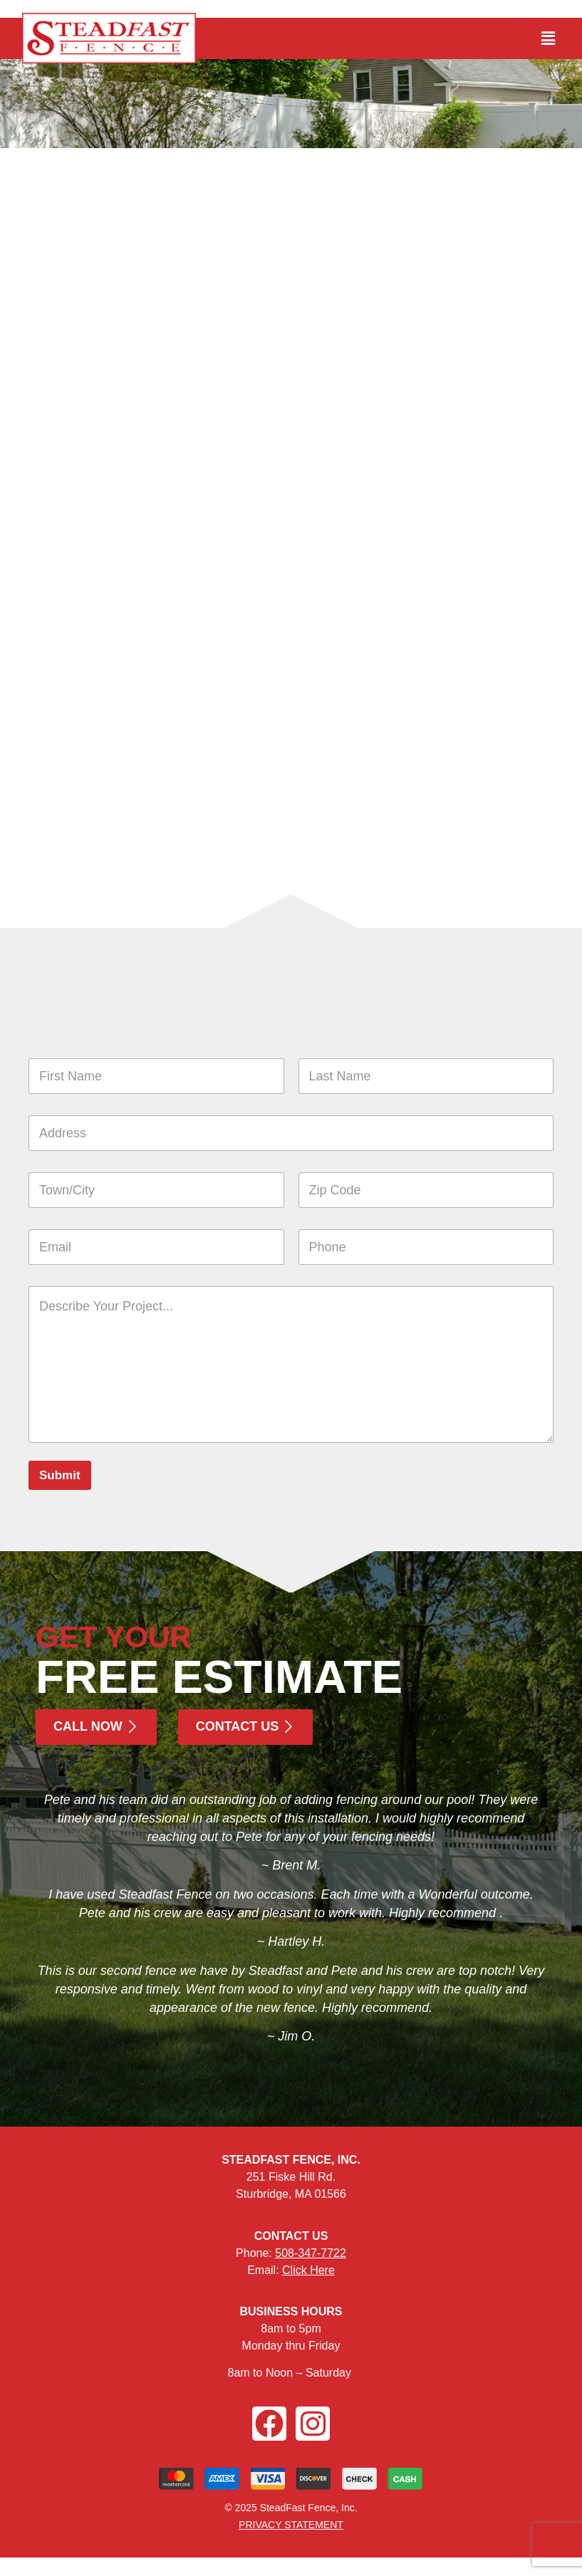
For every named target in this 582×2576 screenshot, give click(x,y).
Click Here (308, 2270)
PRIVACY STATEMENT (291, 2524)
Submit (59, 1475)
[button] (548, 38)
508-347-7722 (310, 2253)
